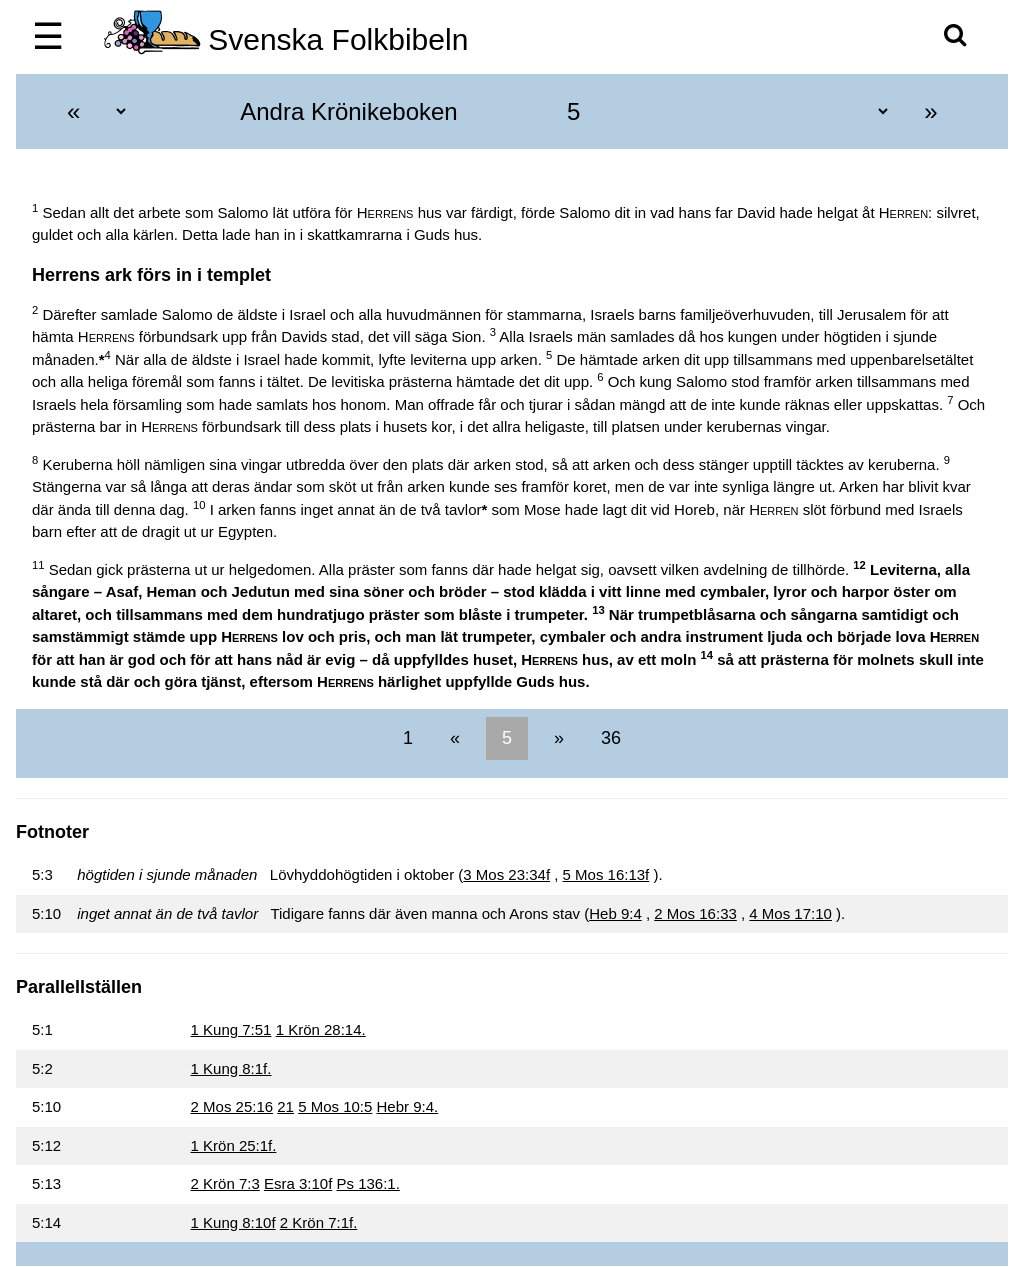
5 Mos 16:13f (606, 874)
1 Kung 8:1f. (231, 1068)
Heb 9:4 (615, 913)
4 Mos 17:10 (790, 913)
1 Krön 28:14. (321, 1029)
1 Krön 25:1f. (234, 1145)
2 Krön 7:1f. (319, 1222)
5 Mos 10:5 (335, 1106)
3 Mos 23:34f (506, 874)
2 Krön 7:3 (225, 1183)
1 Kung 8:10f (233, 1222)
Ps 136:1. (367, 1183)
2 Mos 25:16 (232, 1106)
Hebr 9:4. (408, 1106)
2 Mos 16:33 (695, 913)
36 (608, 738)
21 (285, 1106)
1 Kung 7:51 (231, 1029)
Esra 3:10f (298, 1183)
